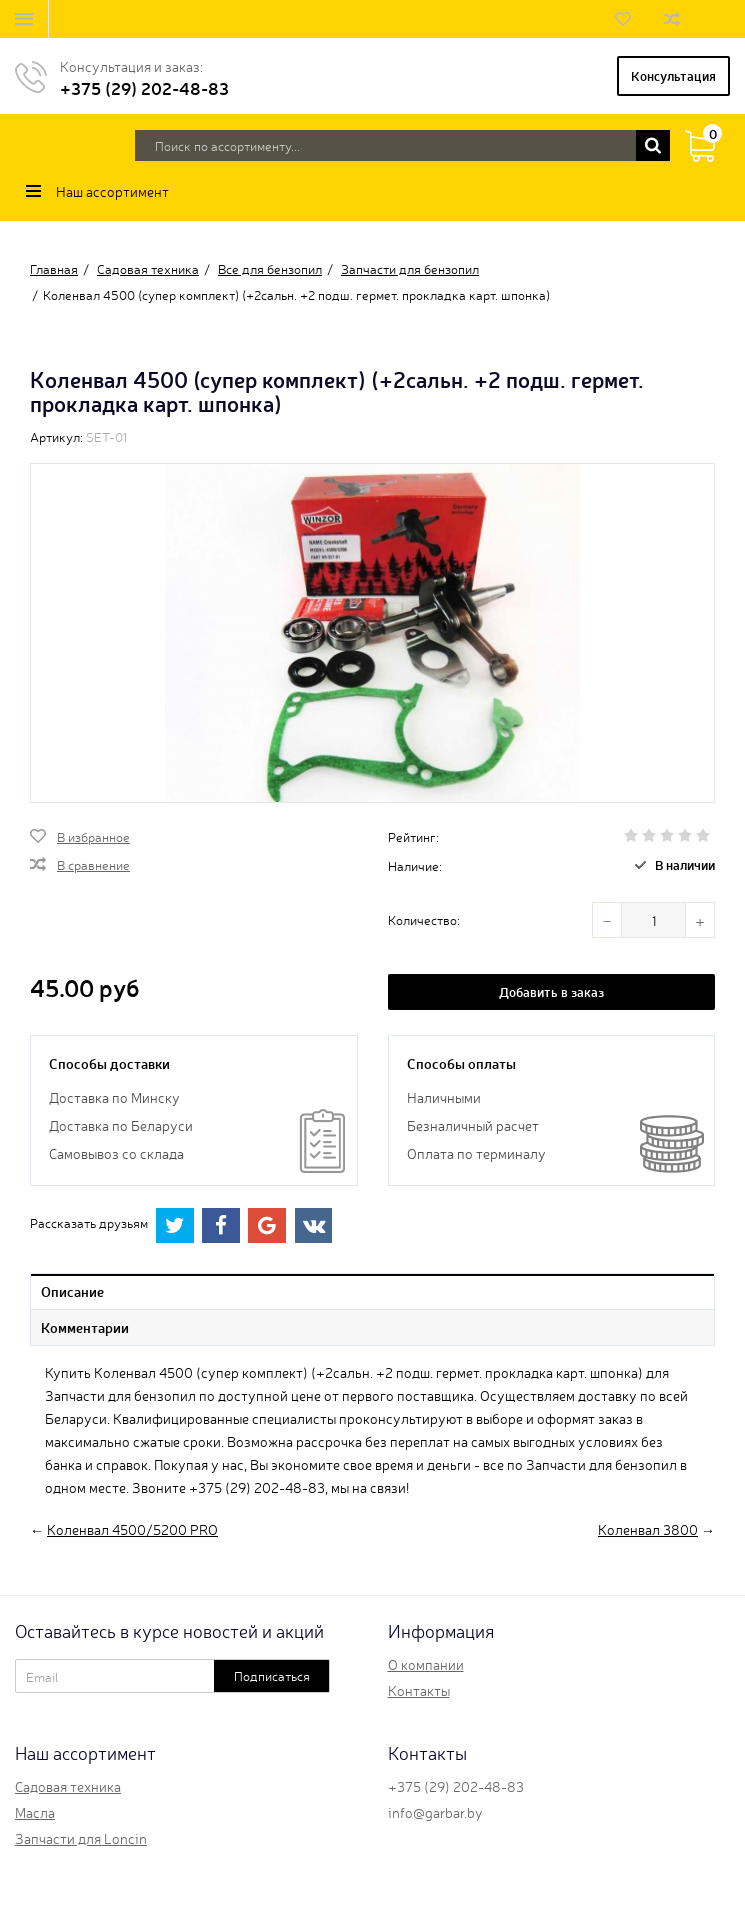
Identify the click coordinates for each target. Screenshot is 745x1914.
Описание (72, 1291)
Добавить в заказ (551, 991)
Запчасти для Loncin (81, 1838)
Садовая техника (68, 1786)
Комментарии (85, 1327)
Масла (35, 1812)
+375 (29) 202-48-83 (144, 87)
